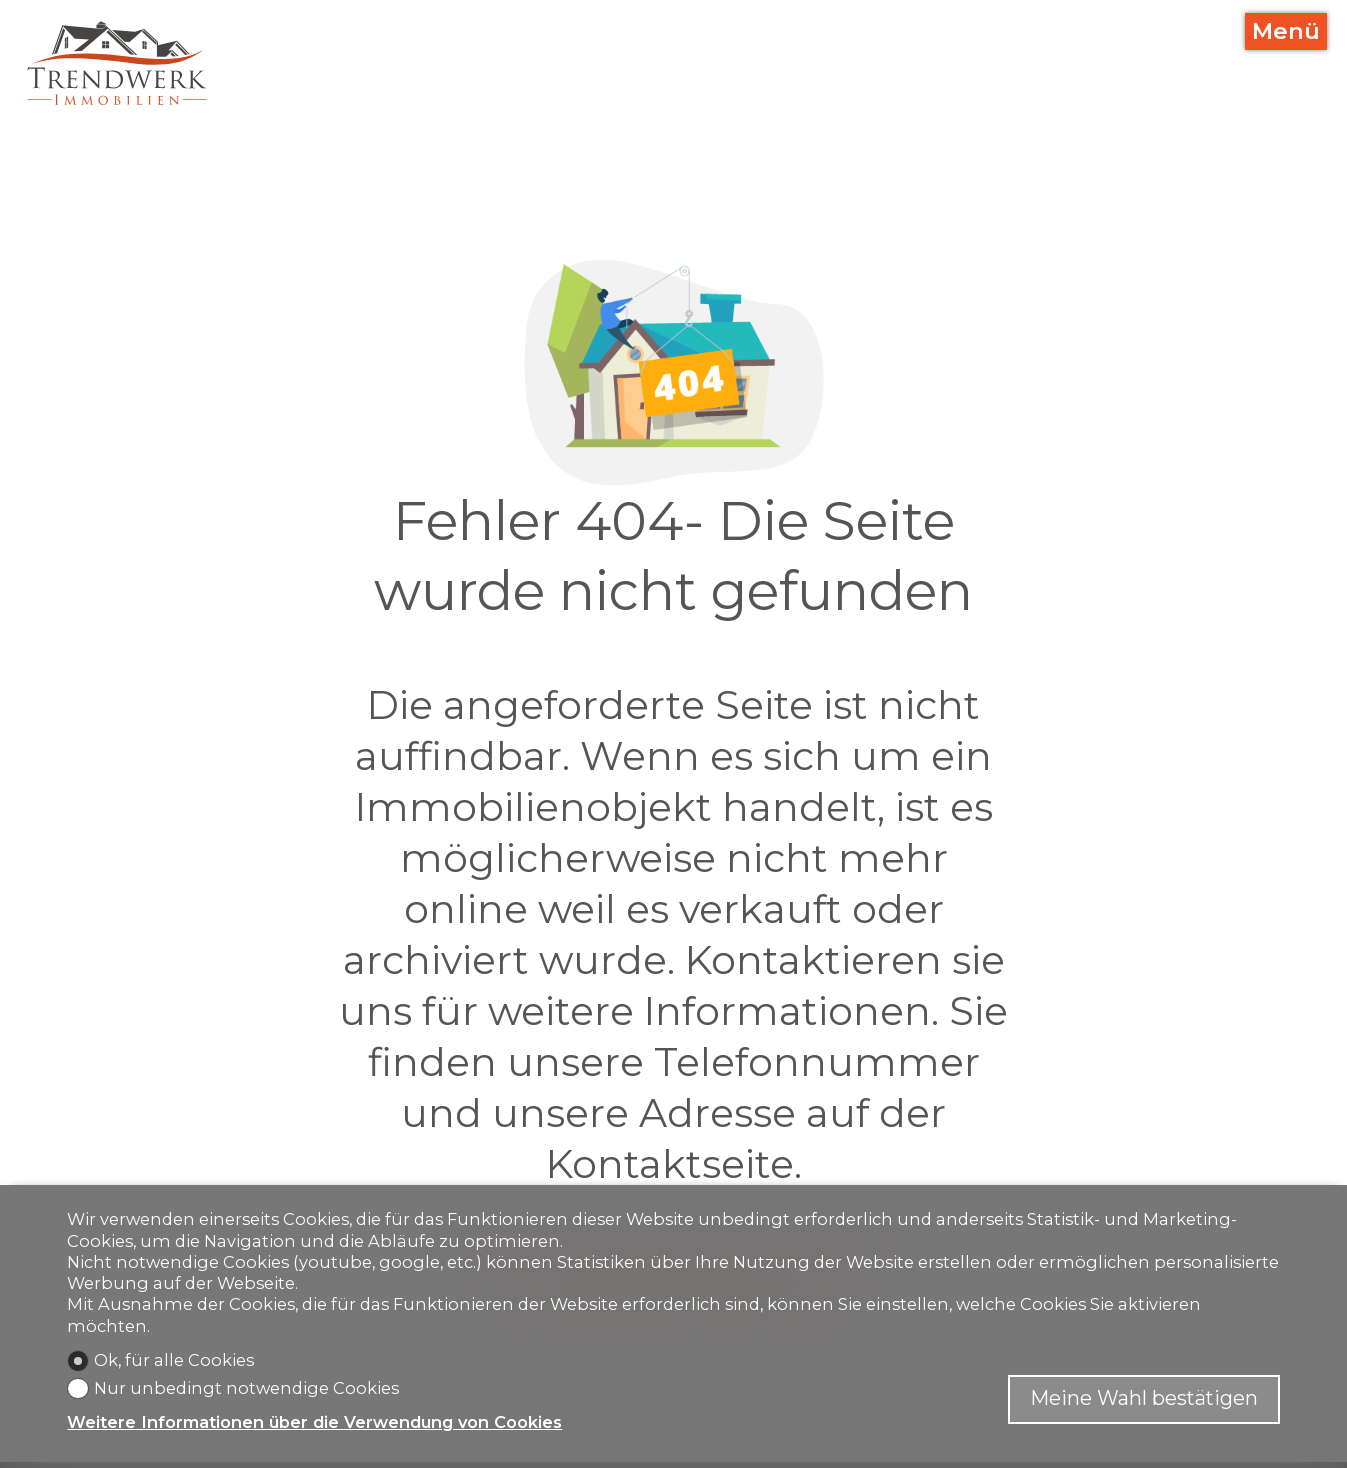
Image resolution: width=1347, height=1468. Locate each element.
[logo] (117, 63)
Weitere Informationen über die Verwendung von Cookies (314, 1422)
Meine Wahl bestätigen (1144, 1398)
